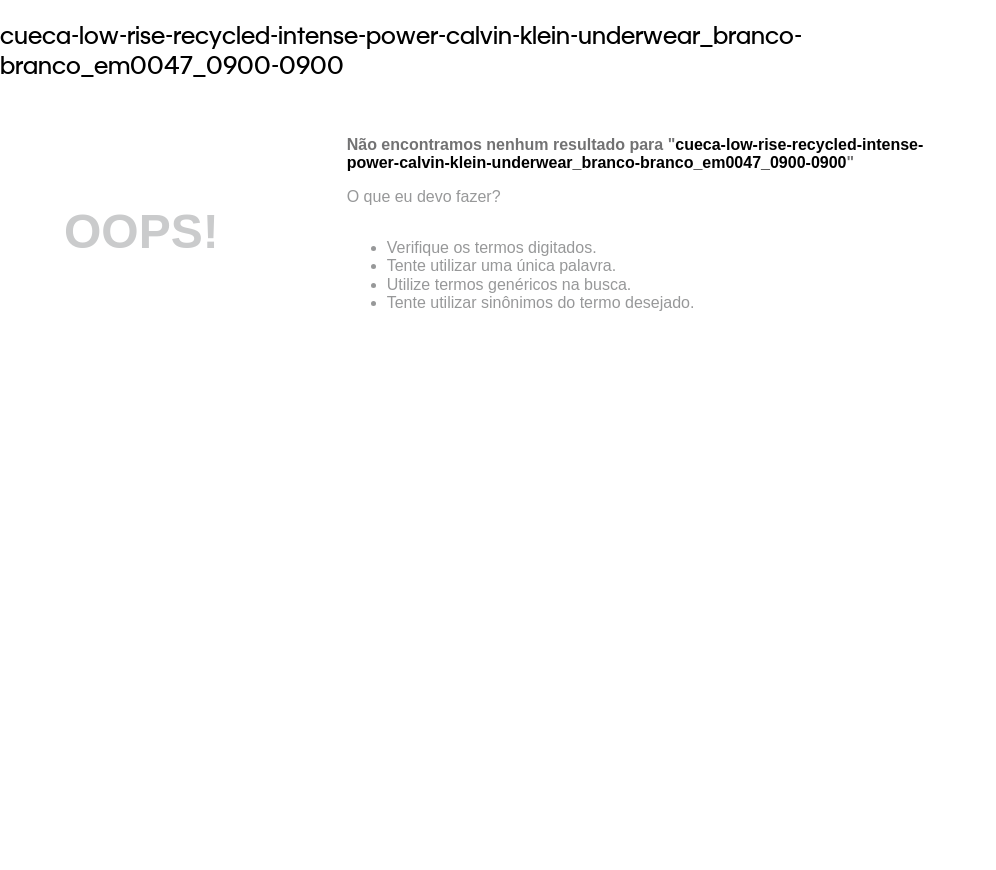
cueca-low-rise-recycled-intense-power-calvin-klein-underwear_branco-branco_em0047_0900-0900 (401, 50)
